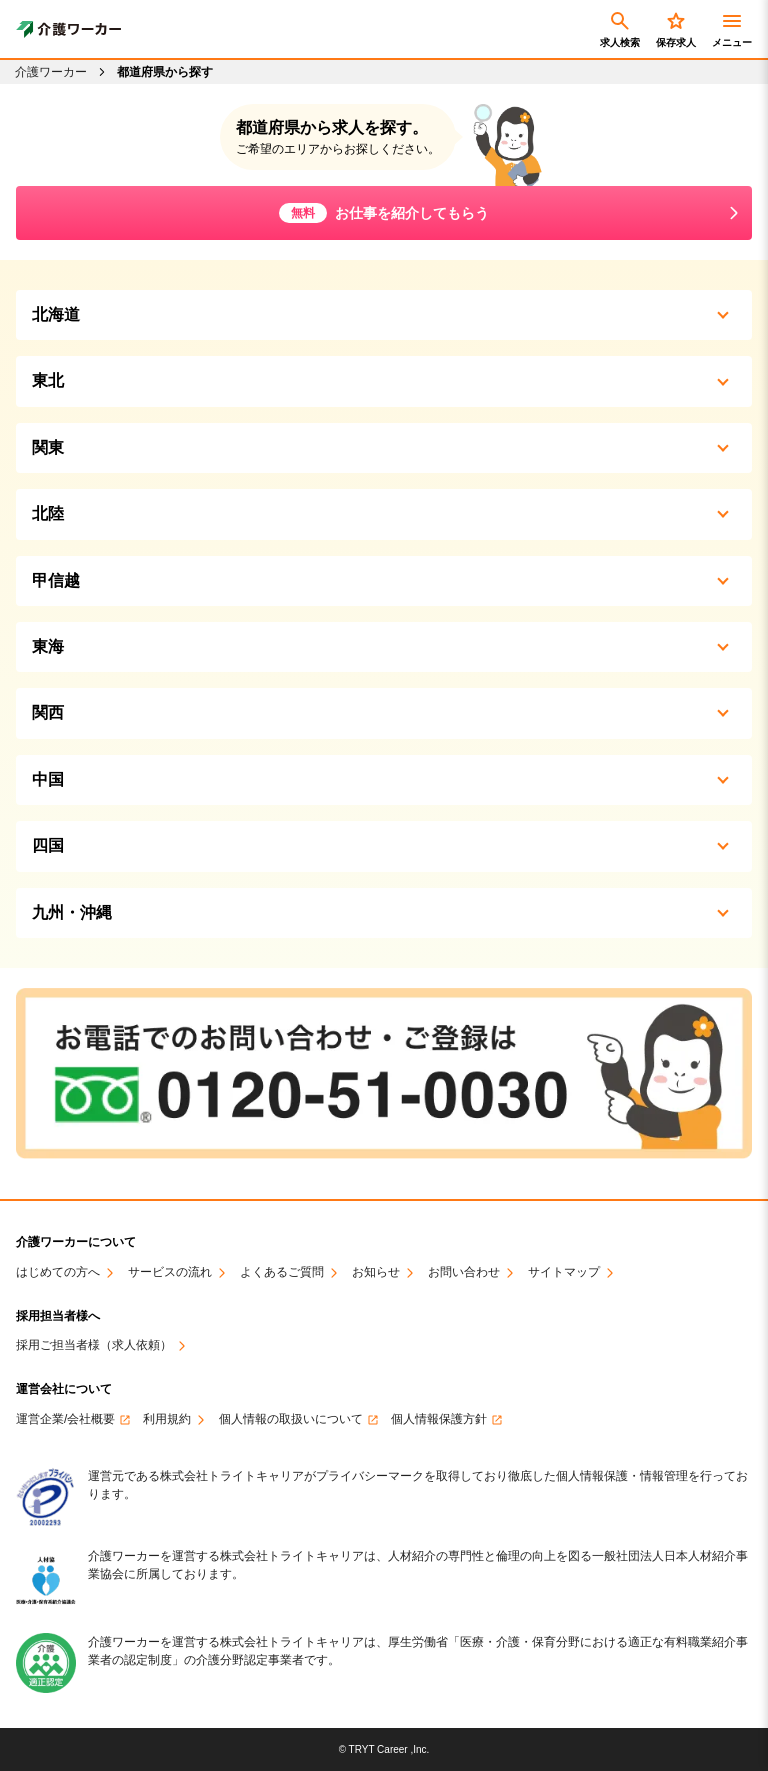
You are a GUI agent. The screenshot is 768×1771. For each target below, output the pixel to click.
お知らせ (376, 1272)
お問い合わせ (464, 1272)
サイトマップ (564, 1272)
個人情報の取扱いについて (291, 1419)
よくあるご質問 (282, 1272)
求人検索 (620, 28)
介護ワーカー (51, 72)
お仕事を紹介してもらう (384, 213)
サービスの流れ (170, 1272)
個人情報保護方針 (439, 1419)
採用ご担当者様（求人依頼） (94, 1345)
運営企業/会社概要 (65, 1419)
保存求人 (676, 28)
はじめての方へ (58, 1272)
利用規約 (167, 1419)
